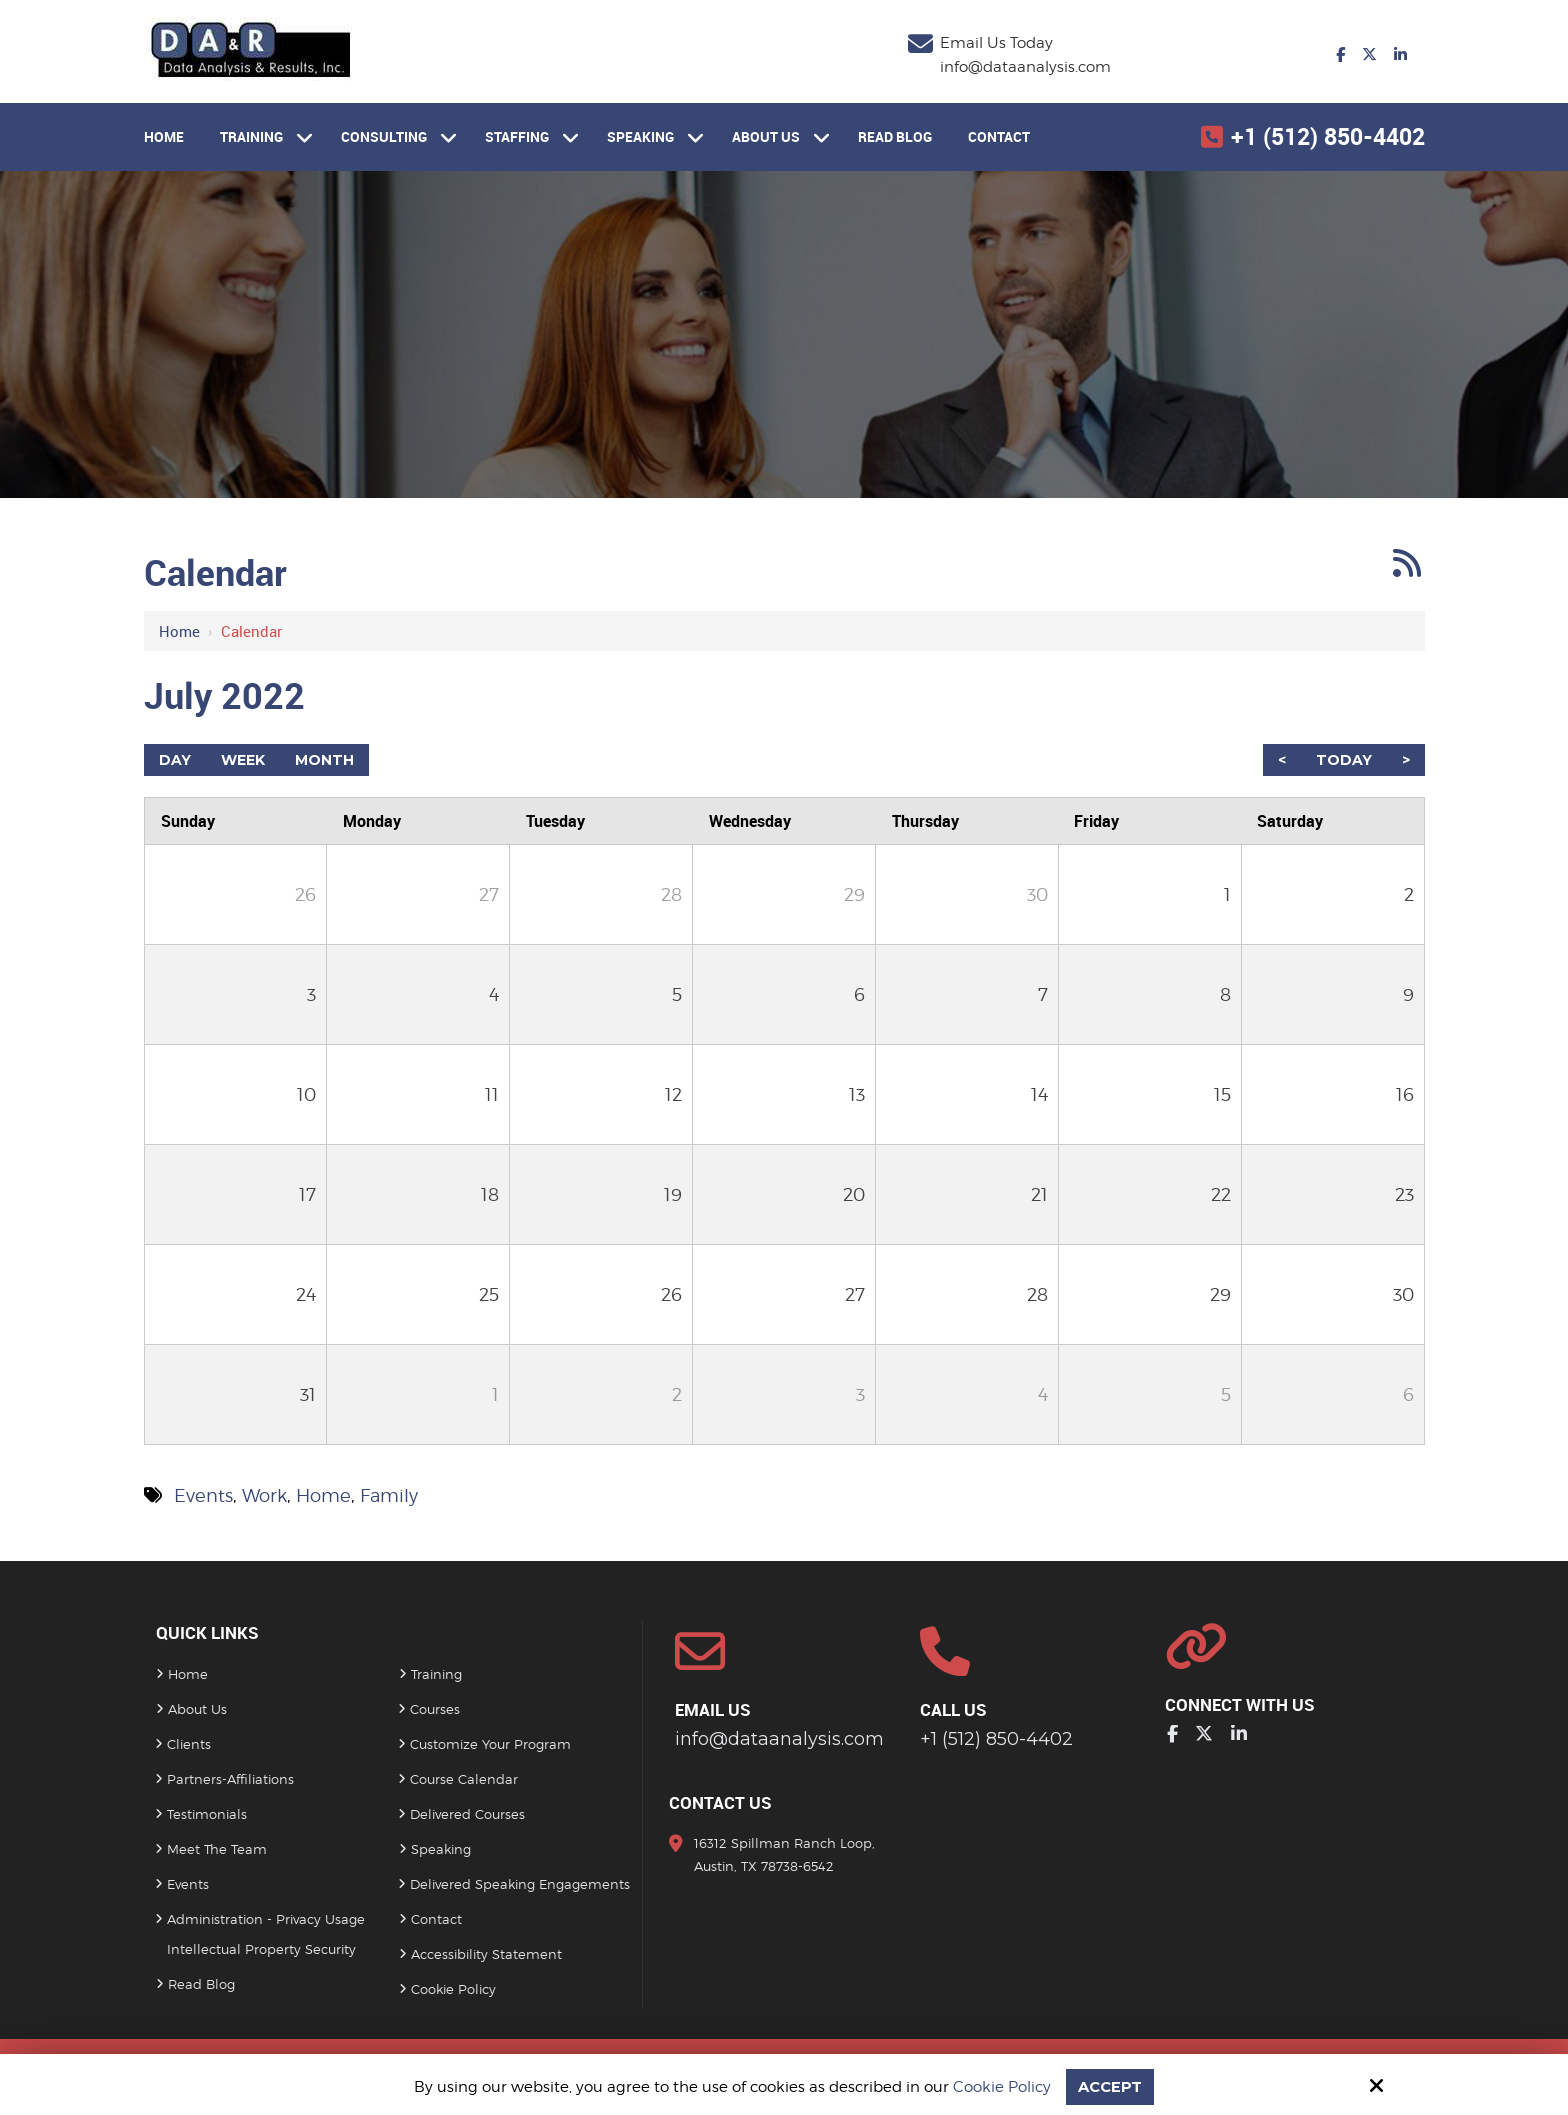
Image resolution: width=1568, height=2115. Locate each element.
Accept (1110, 2086)
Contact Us (720, 1802)
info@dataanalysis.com (1025, 67)
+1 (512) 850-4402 (1328, 136)
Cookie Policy (1002, 2087)
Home (179, 631)
